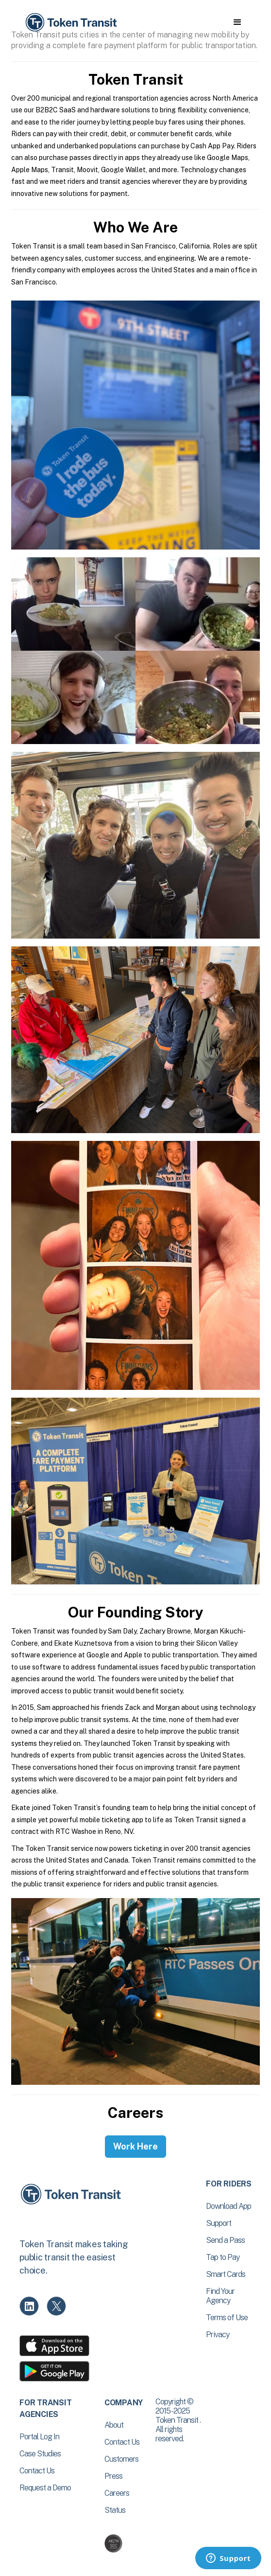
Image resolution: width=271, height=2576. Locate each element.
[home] (70, 23)
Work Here (135, 2146)
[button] (237, 22)
